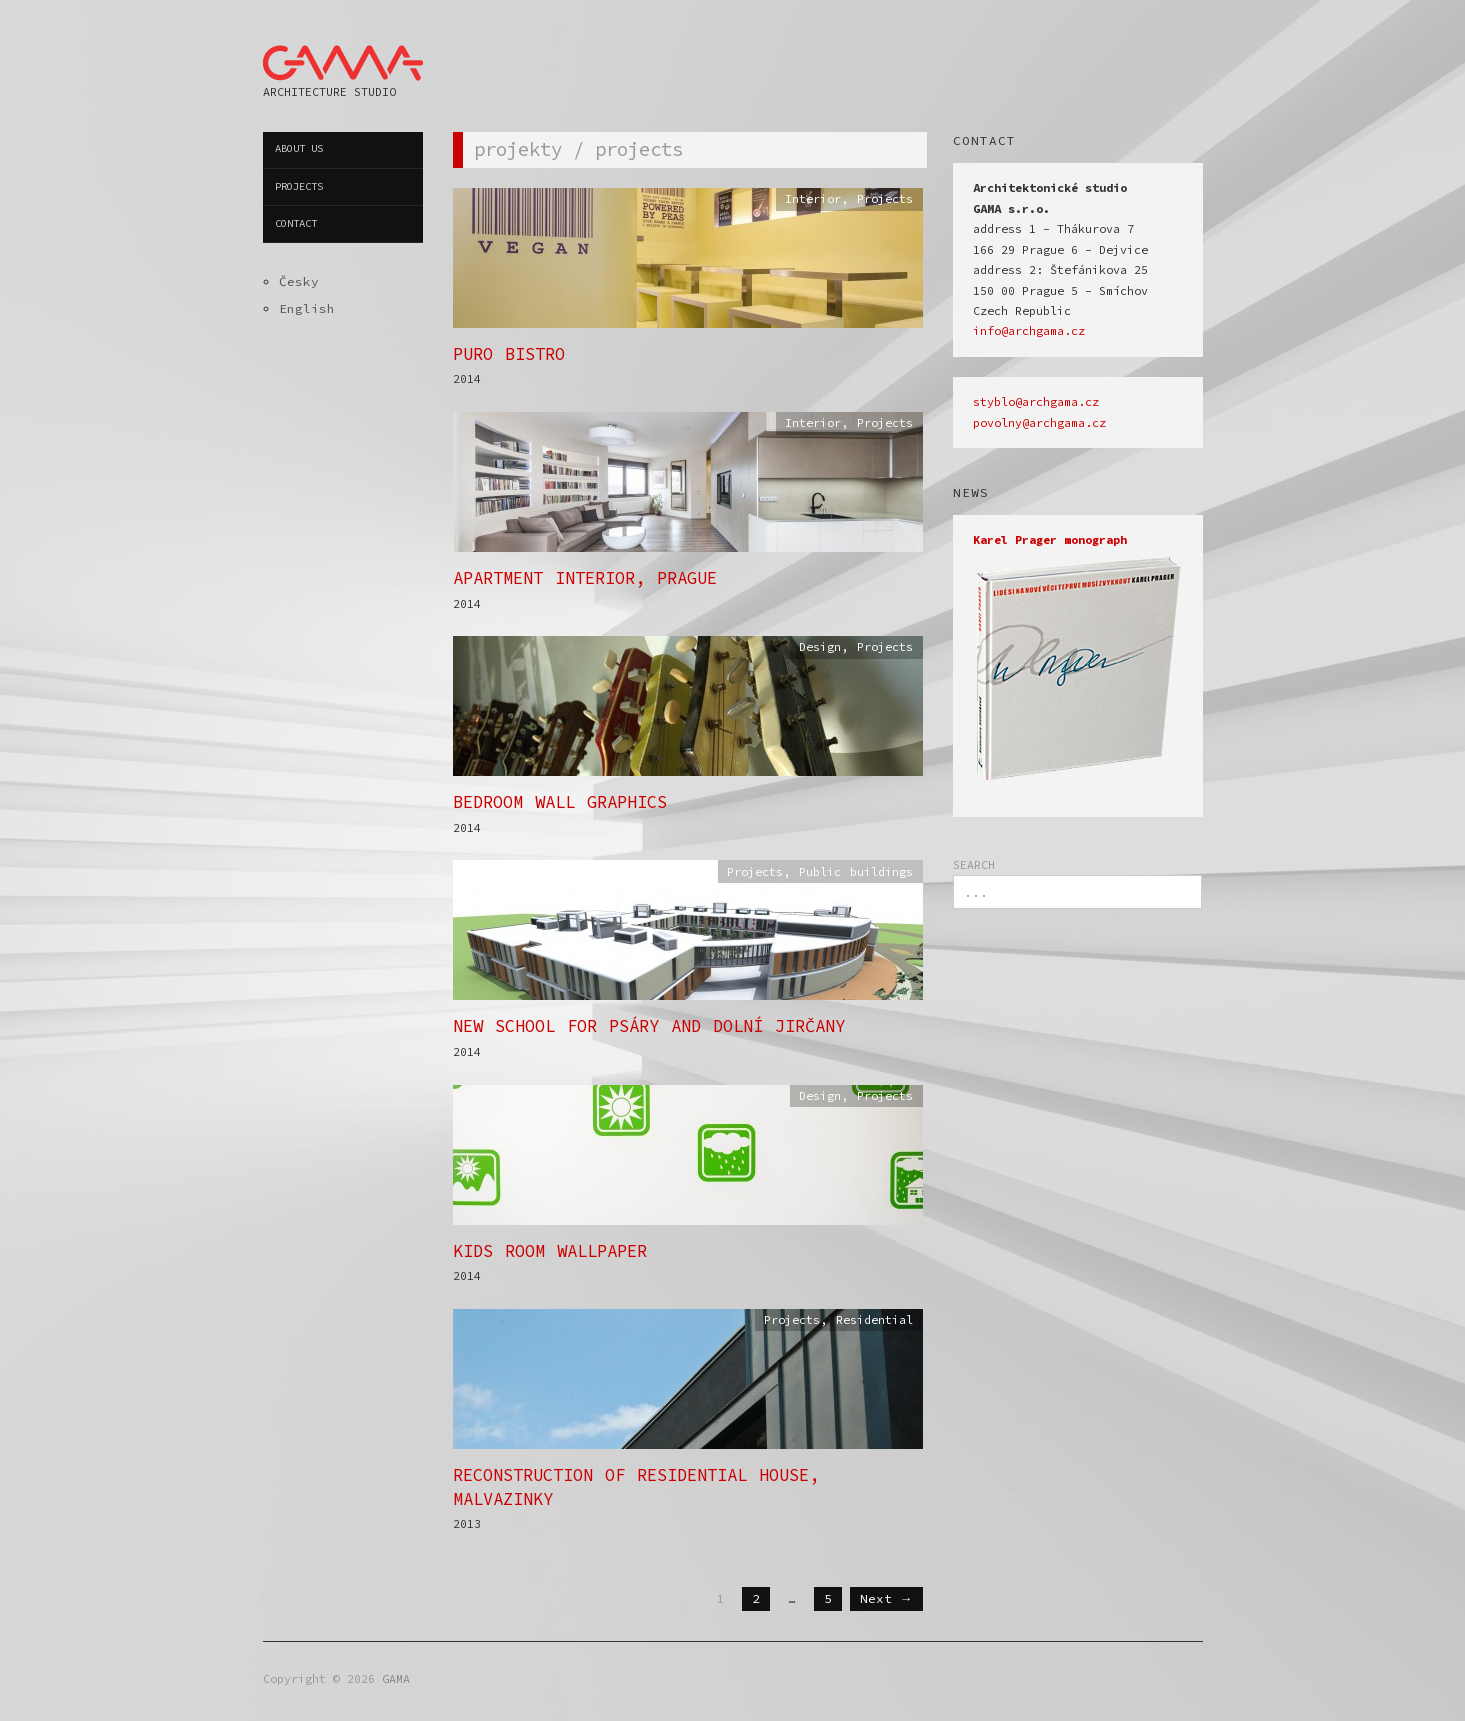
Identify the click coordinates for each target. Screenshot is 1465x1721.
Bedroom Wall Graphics (560, 802)
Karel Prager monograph (1050, 540)
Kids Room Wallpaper (550, 1251)
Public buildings (856, 872)
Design (820, 647)
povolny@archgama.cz (1039, 423)
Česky (299, 281)
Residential (874, 1320)
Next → (886, 1598)
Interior (813, 199)
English (307, 308)
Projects (299, 186)
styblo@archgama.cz (1036, 402)
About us (299, 148)
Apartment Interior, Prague (585, 578)
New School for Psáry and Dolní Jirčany (649, 1026)
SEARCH (974, 865)
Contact (296, 223)
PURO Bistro (509, 354)
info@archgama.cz (1029, 331)
